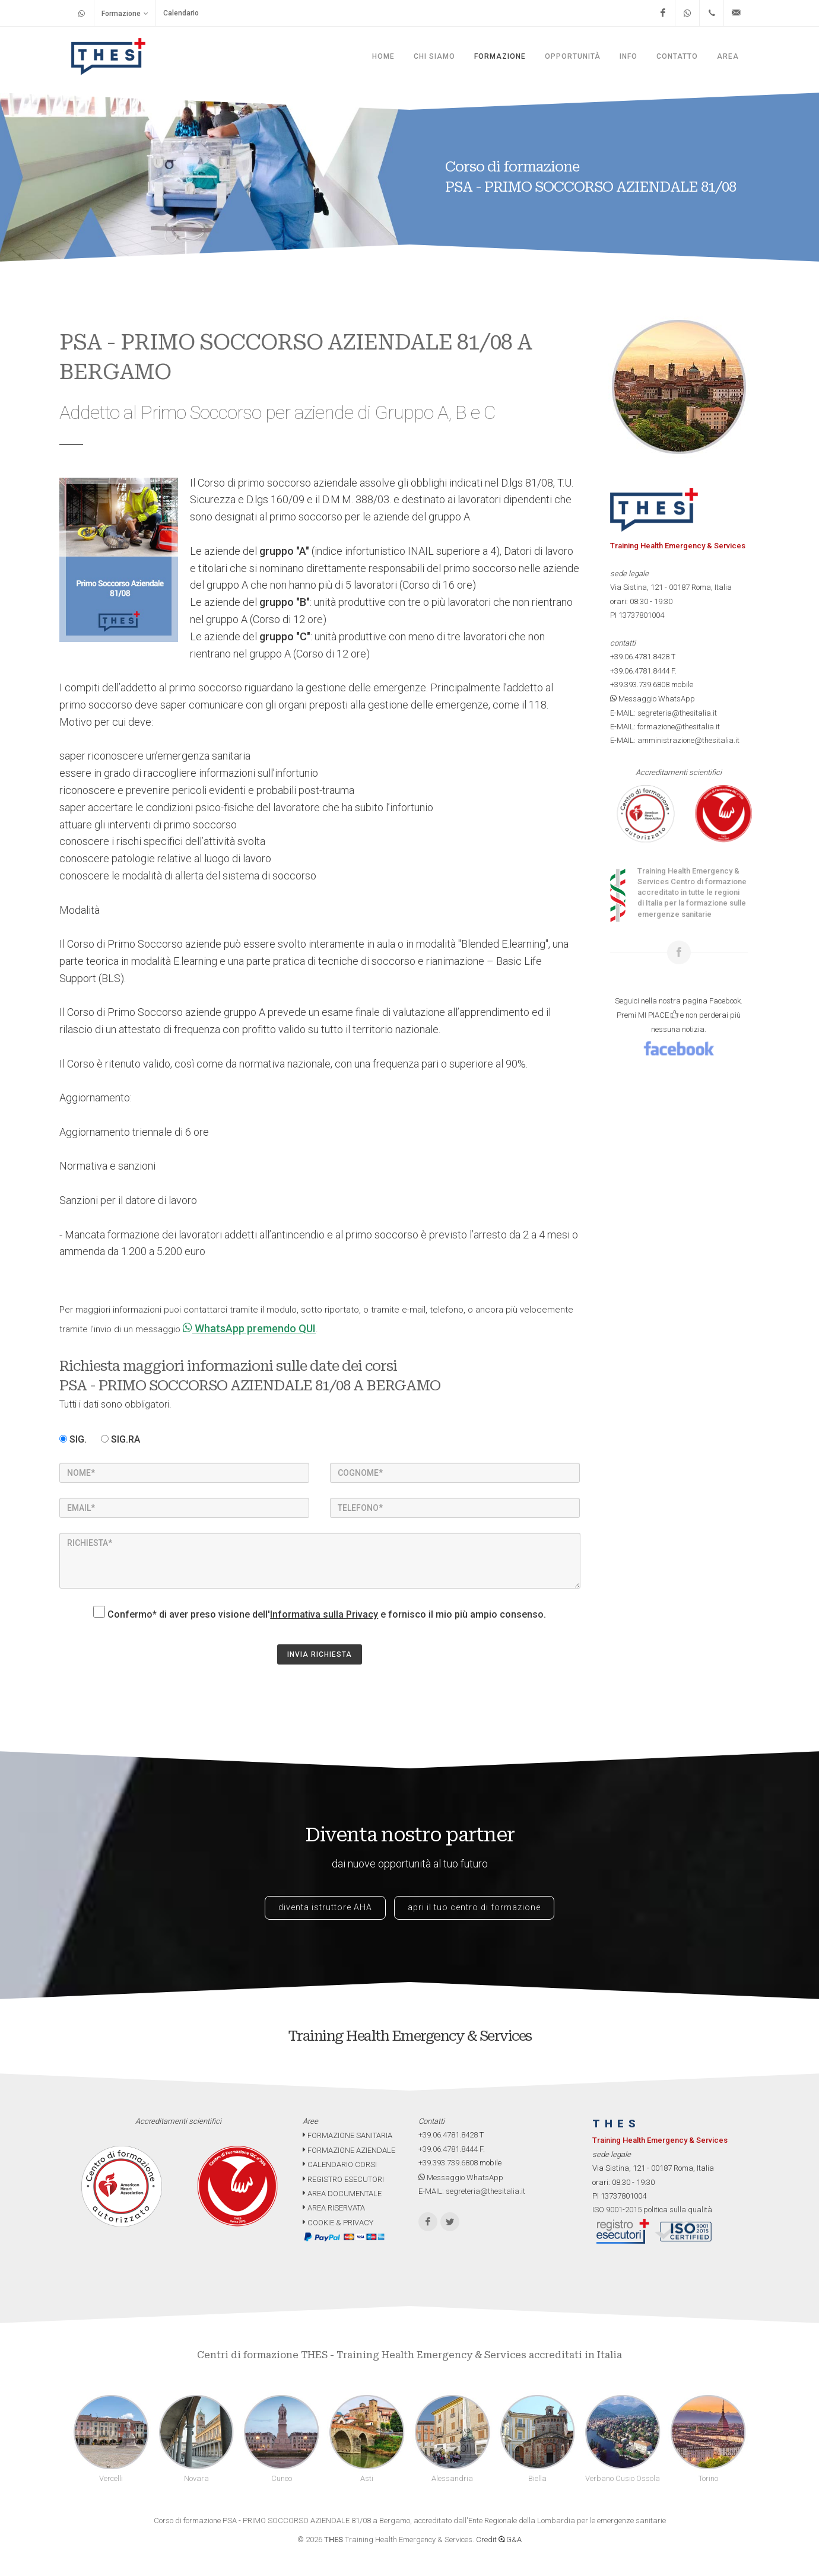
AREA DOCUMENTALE (342, 2193)
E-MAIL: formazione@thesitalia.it (665, 726)
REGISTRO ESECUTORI (343, 2179)
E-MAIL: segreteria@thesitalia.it (663, 713)
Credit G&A (499, 2539)
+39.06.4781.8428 (639, 656)
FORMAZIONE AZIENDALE (349, 2150)
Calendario (181, 13)
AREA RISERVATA (334, 2207)
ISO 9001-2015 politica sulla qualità (652, 2209)
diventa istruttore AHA (325, 1907)
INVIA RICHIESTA (319, 1654)
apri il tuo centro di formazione (474, 1907)
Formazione (124, 13)
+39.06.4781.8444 (639, 670)
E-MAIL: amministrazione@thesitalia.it (674, 740)
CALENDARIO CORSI (340, 2164)
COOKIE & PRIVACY (338, 2222)
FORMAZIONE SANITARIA (347, 2135)
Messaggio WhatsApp (652, 698)
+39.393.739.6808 (639, 684)
